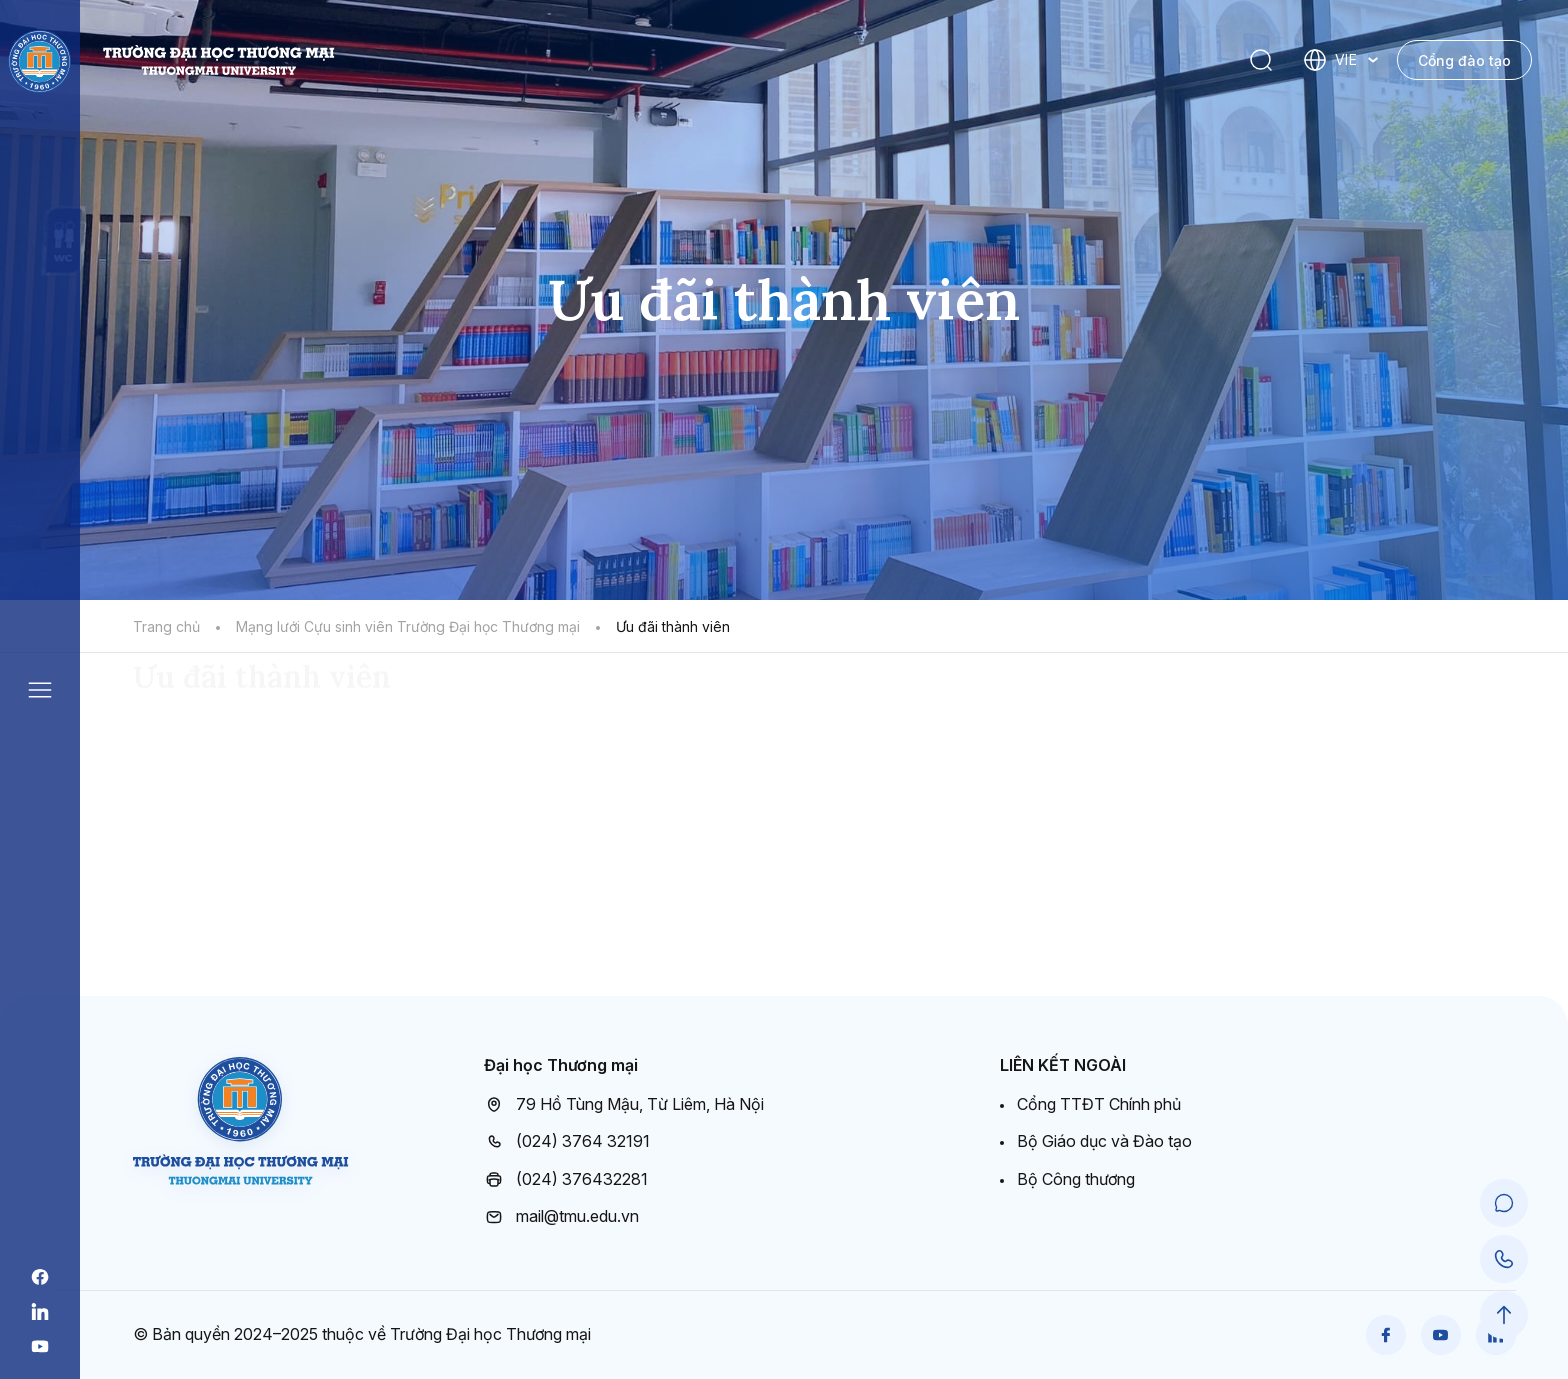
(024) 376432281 (566, 1180)
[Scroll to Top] (1504, 1315)
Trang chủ (166, 626)
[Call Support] (1504, 1259)
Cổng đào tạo (1464, 60)
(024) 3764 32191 (567, 1142)
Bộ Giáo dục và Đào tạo (1104, 1141)
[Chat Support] (1504, 1203)
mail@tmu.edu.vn (561, 1217)
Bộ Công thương (1076, 1179)
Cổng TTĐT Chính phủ (1099, 1104)
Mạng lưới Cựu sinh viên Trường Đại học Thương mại (408, 626)
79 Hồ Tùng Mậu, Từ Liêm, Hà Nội (624, 1105)
